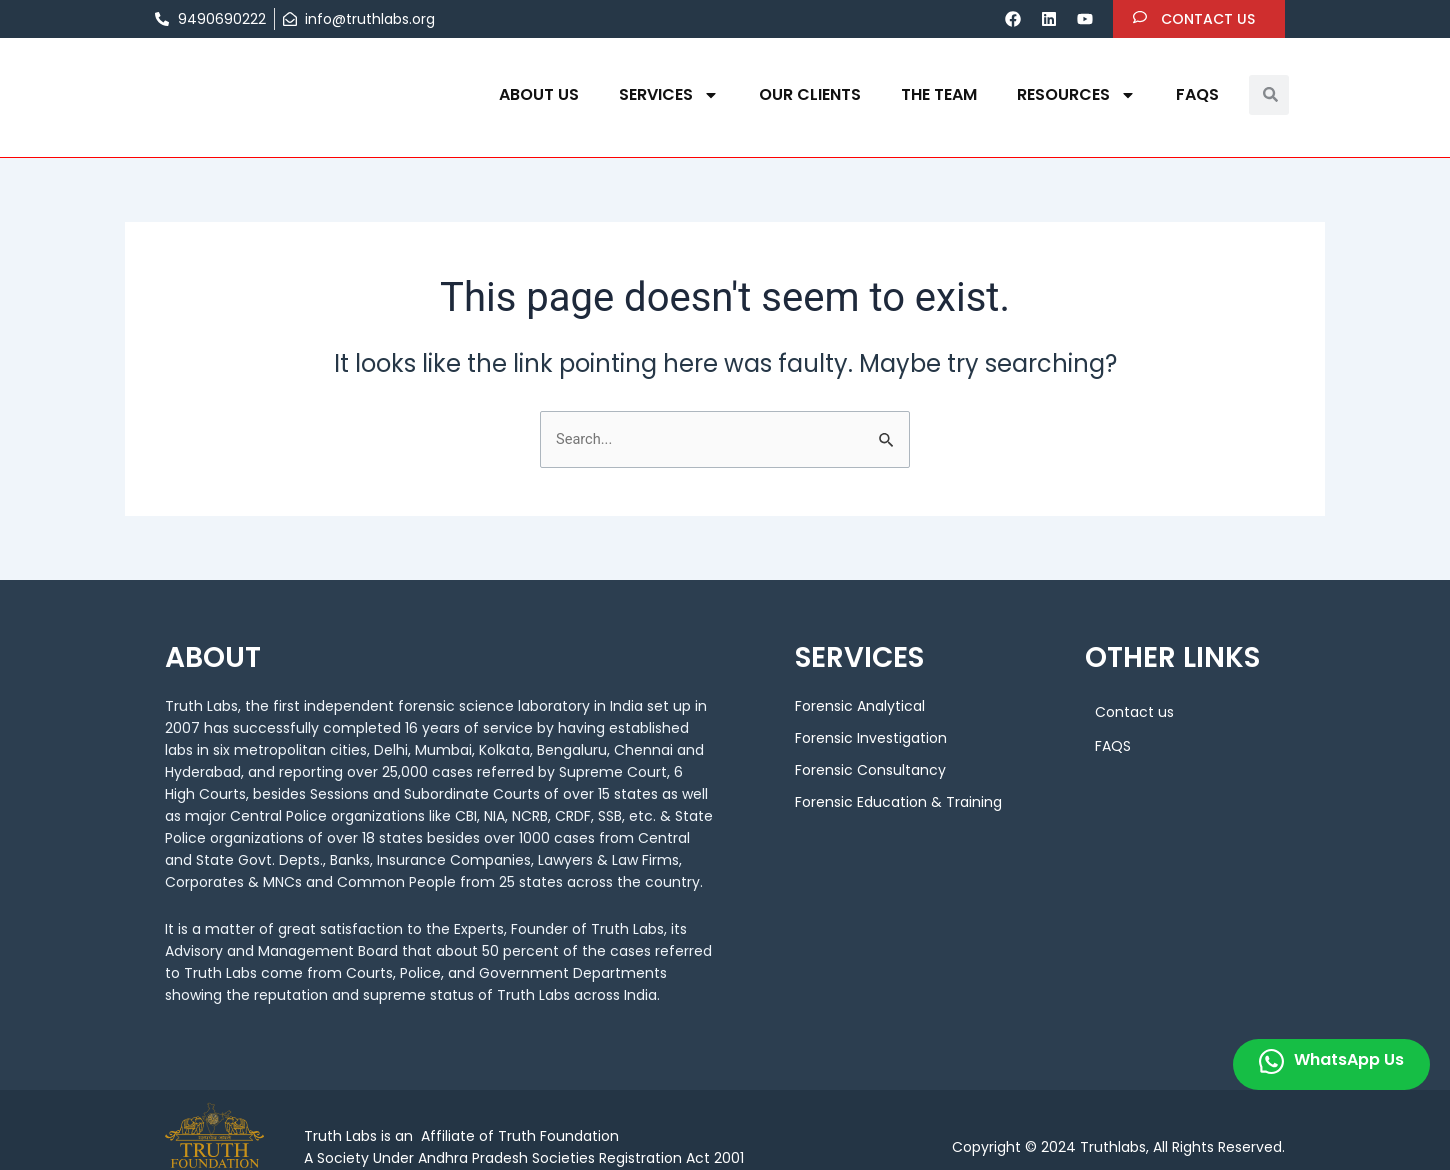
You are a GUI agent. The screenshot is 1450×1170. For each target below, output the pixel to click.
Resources (1076, 95)
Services (669, 95)
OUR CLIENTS (810, 94)
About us (539, 94)
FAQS (1197, 94)
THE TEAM (939, 94)
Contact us (1134, 715)
